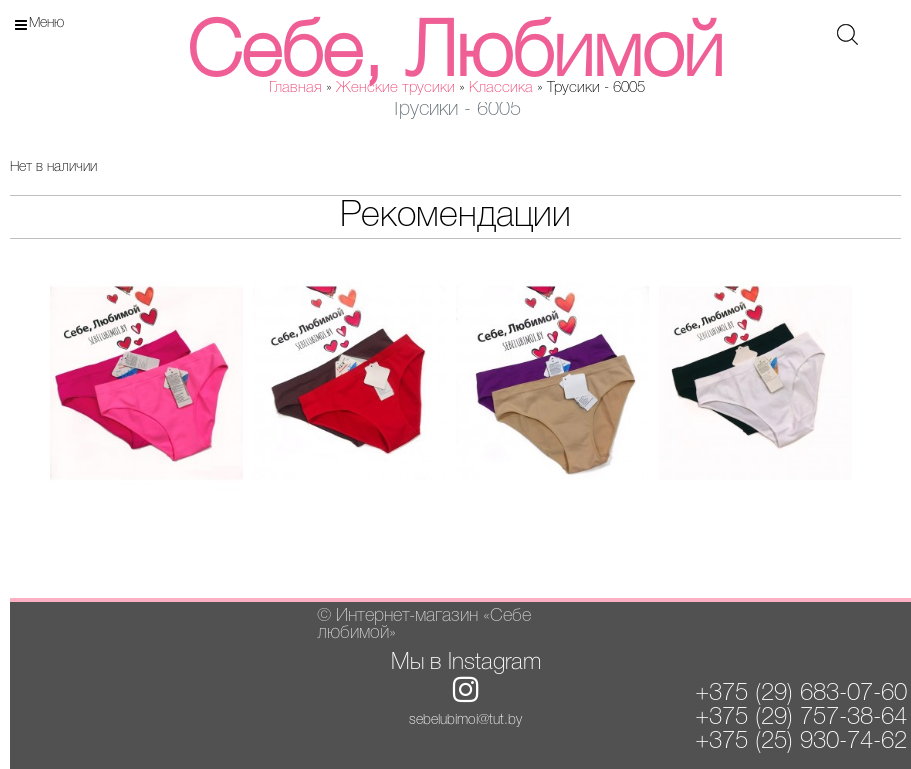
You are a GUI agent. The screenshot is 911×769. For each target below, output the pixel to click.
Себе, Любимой (455, 55)
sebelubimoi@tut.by (465, 720)
